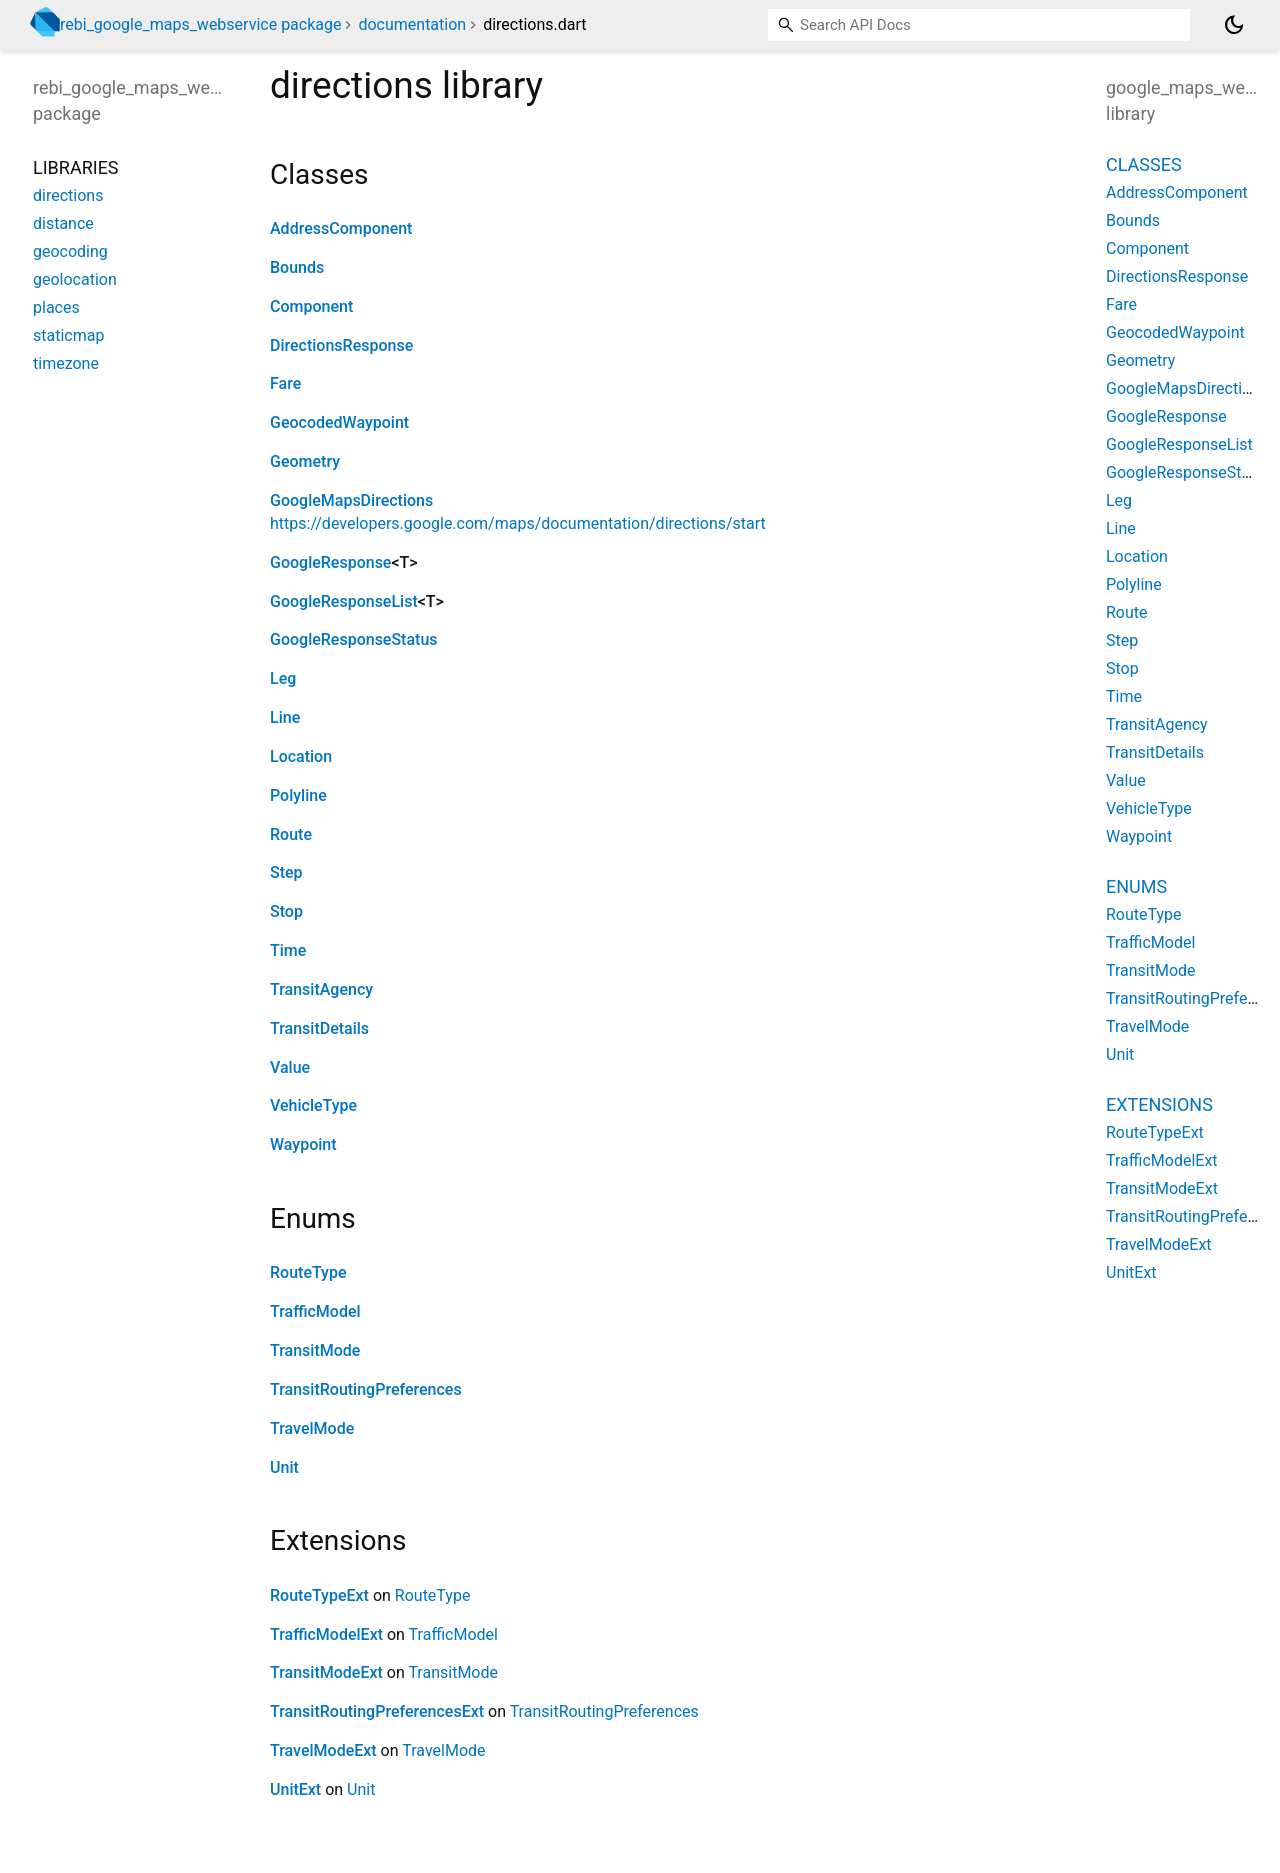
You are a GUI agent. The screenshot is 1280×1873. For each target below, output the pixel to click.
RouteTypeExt (319, 1595)
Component (311, 306)
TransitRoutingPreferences (366, 1389)
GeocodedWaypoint (339, 422)
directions (68, 195)
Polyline (298, 795)
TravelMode (312, 1428)
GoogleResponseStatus (354, 639)
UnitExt (295, 1789)
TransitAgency (321, 989)
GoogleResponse (330, 562)
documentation (412, 24)
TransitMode (315, 1350)
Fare (285, 383)
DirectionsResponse (341, 345)
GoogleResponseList (344, 601)
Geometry (305, 461)
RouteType (308, 1272)
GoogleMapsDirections (351, 500)
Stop (286, 911)
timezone (66, 363)
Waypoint (303, 1144)
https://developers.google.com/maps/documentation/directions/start (518, 523)
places (56, 307)
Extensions (1159, 1104)
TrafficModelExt (326, 1634)
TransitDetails (319, 1028)
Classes (1144, 164)
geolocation (75, 279)
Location (301, 756)
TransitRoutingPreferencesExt (377, 1711)
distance (63, 223)
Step (286, 872)
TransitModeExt (326, 1672)
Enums (1136, 886)
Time (288, 950)
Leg (283, 678)
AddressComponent (341, 228)
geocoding (70, 251)
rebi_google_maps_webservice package (200, 24)
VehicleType (313, 1105)
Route (291, 834)
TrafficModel (315, 1311)
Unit (284, 1467)
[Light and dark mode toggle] (1234, 25)
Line (285, 717)
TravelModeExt (323, 1750)
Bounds (297, 267)
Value (290, 1067)
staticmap (68, 335)
